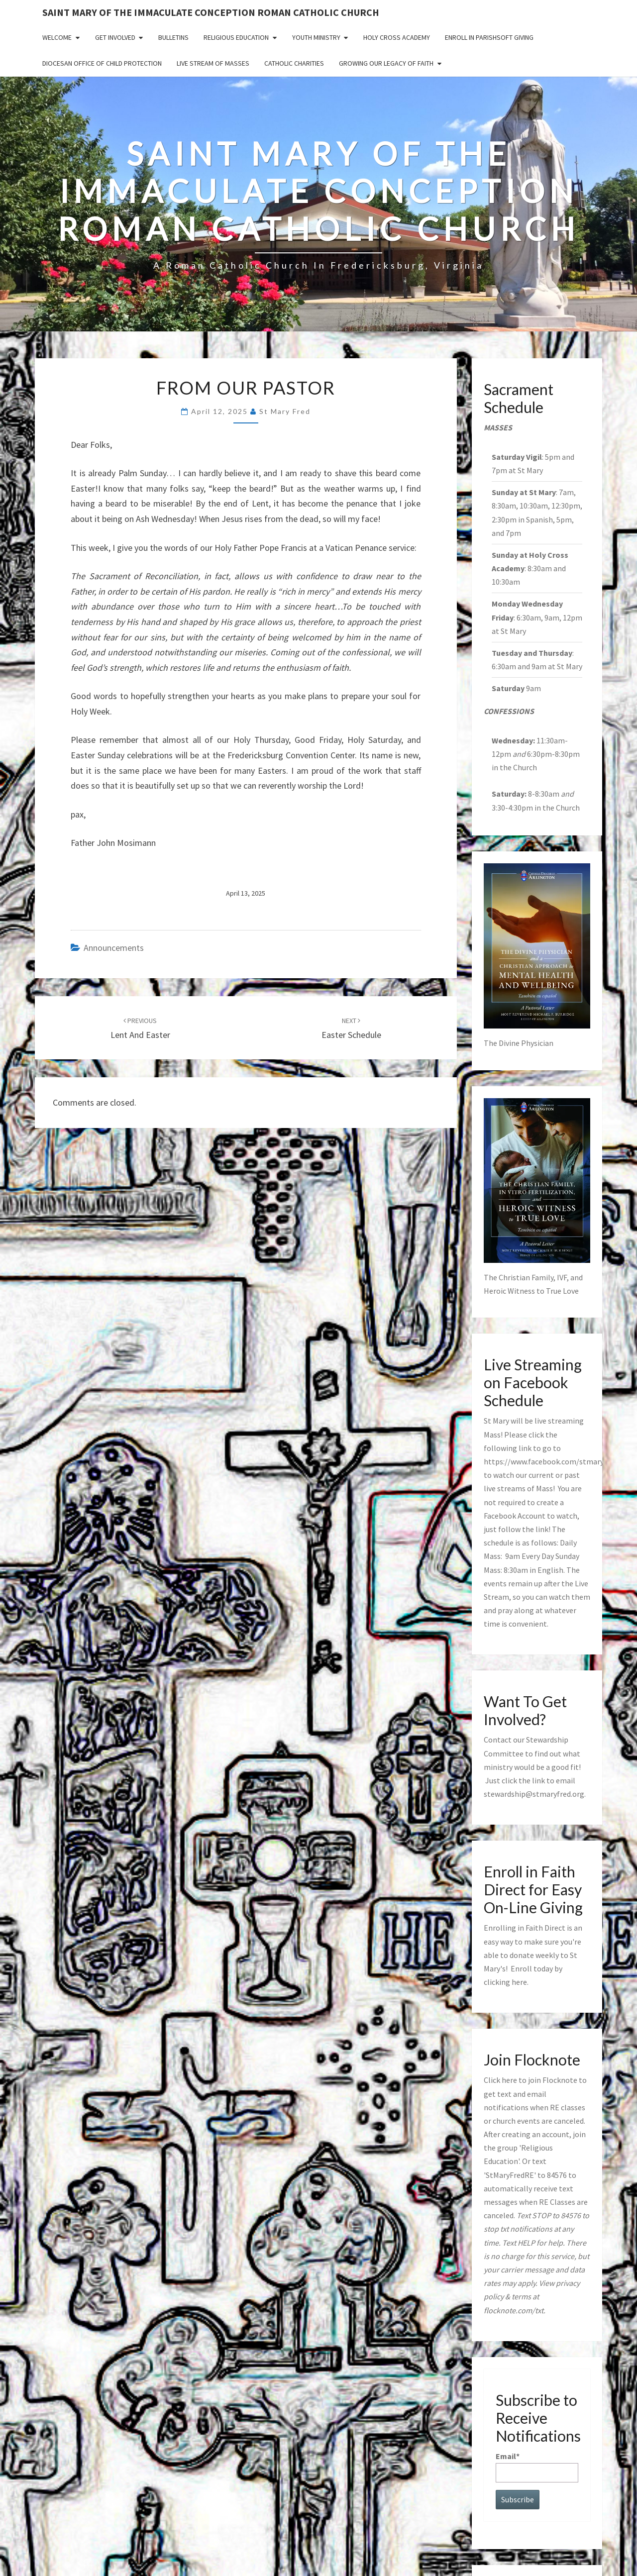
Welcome (57, 37)
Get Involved (115, 37)
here (519, 1982)
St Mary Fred (285, 411)
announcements (114, 947)
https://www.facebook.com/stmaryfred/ (552, 1461)
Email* (537, 2466)
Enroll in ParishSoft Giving (489, 37)
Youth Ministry (316, 37)
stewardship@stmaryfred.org (534, 1794)
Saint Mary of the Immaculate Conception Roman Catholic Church (210, 12)
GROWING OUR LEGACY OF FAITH (386, 63)
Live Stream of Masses (213, 63)
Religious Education (236, 37)
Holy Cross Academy (396, 37)
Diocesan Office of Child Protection (102, 63)
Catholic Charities (294, 63)
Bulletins (173, 37)
